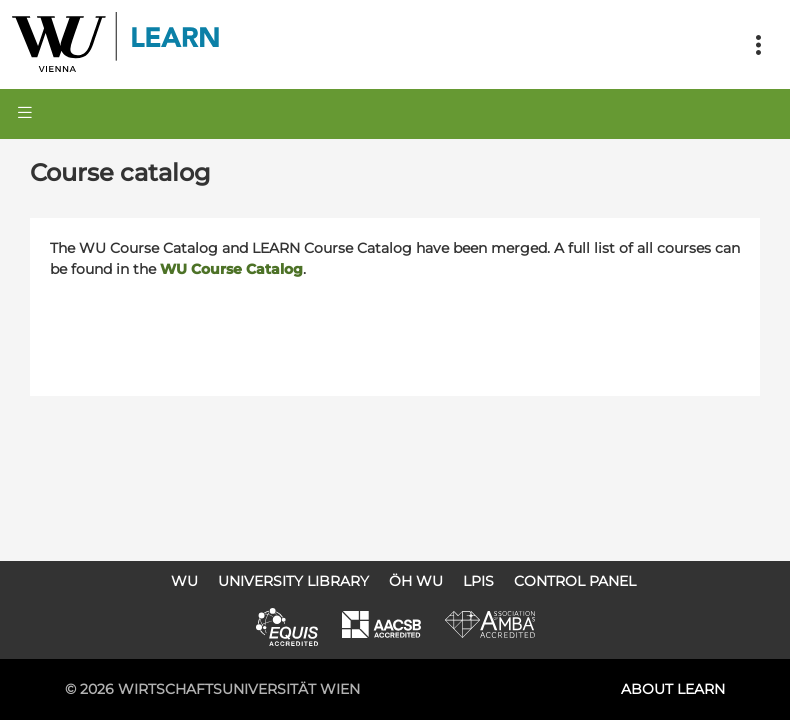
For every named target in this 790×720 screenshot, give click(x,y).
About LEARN (673, 689)
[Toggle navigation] (758, 45)
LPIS (478, 581)
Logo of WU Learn (117, 44)
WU (184, 581)
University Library (293, 581)
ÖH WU (416, 581)
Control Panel (575, 581)
